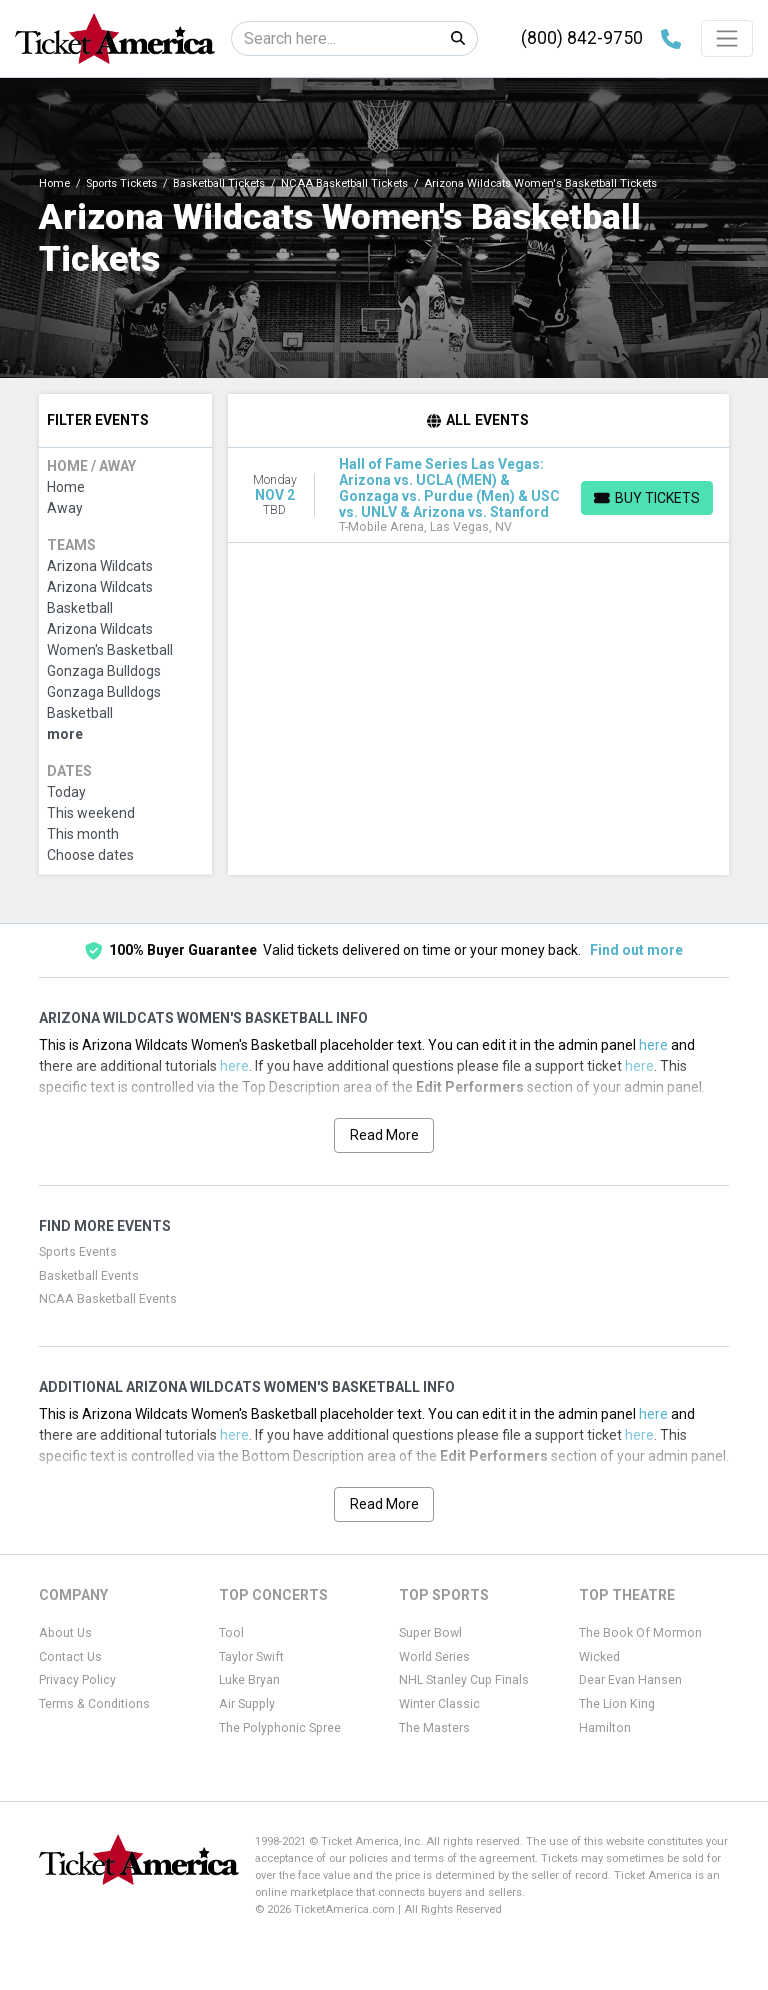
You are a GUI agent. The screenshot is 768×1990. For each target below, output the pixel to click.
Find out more (636, 950)
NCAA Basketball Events (108, 1299)
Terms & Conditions (94, 1704)
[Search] (335, 38)
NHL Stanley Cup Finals (464, 1680)
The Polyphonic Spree (280, 1728)
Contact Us (70, 1657)
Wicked (599, 1657)
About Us (65, 1633)
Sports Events (78, 1252)
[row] (479, 495)
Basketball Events (89, 1276)
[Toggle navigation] (727, 38)
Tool (231, 1633)
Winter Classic (439, 1704)
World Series (434, 1657)
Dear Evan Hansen (630, 1680)
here (653, 1045)
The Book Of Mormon (640, 1633)
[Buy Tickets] (647, 498)
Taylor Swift (251, 1657)
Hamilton (605, 1728)
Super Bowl (430, 1633)
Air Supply (247, 1704)
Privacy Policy (77, 1680)
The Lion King (617, 1704)
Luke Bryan (249, 1680)
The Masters (434, 1728)
